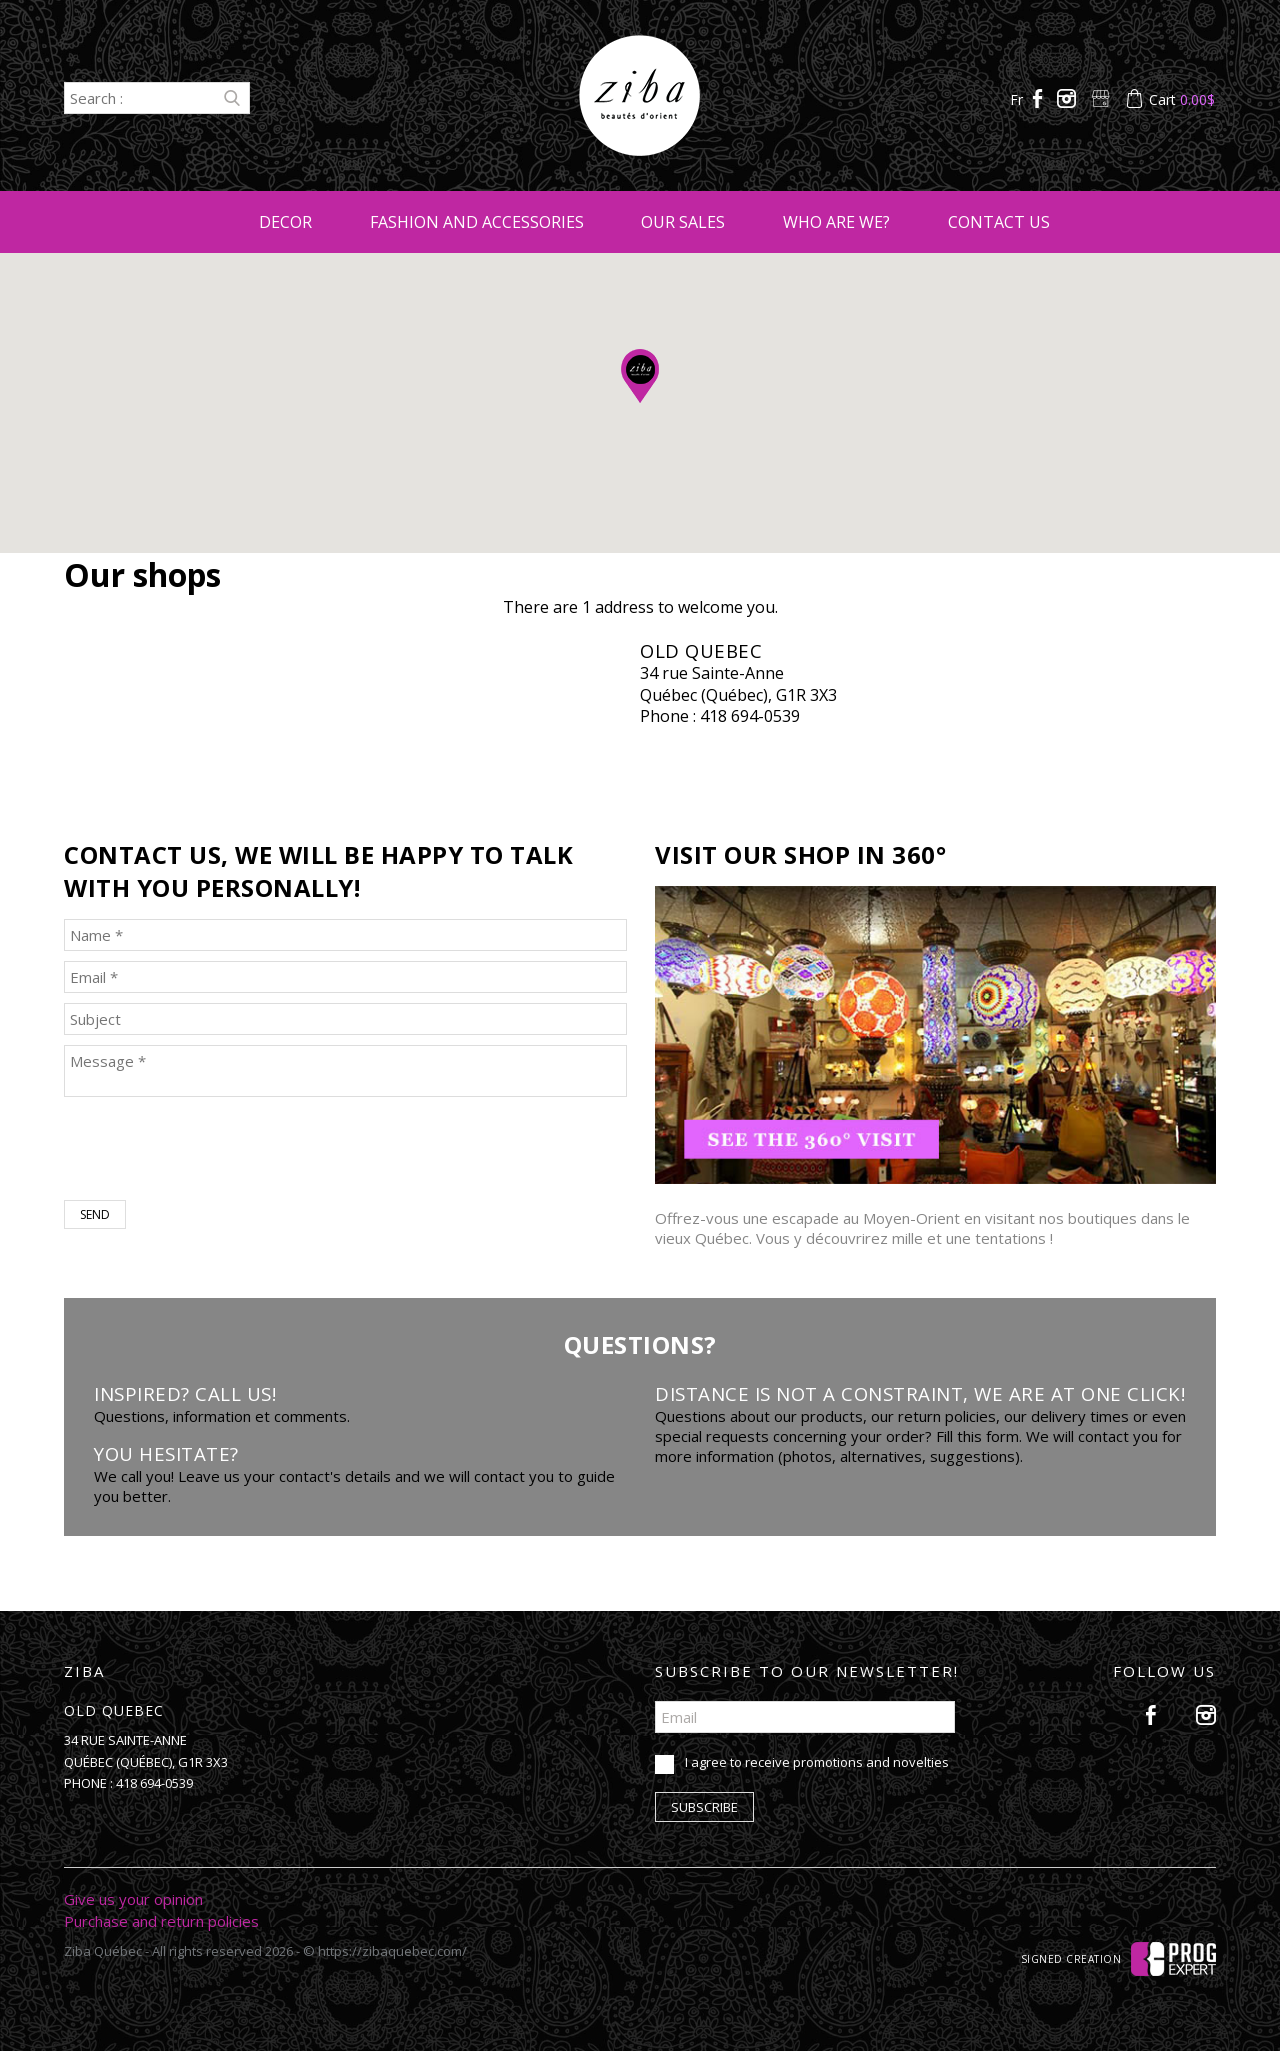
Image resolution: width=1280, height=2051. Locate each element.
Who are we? (836, 222)
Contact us (999, 222)
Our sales (683, 222)
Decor (285, 222)
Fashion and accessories (477, 222)
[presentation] (216, 1151)
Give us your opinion (133, 1899)
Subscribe (704, 1807)
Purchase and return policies (161, 1921)
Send (95, 1214)
